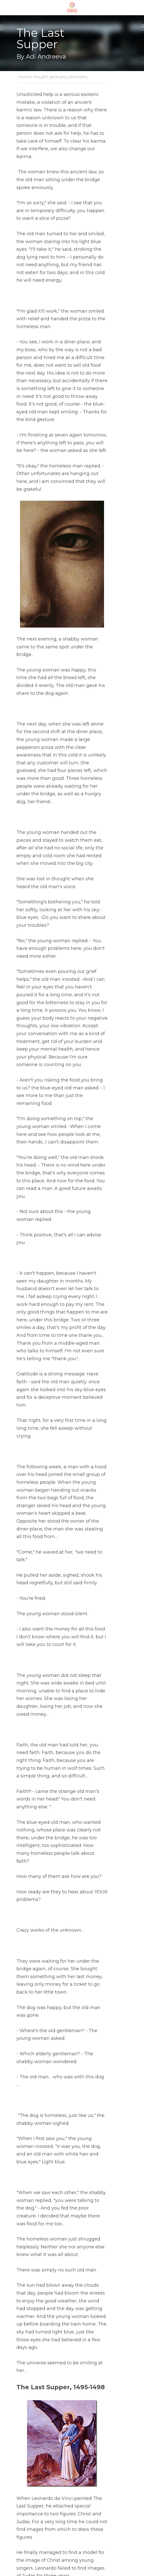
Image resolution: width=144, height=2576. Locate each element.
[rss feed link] (61, 2515)
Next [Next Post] (79, 2473)
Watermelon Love (35, 2484)
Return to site (30, 2511)
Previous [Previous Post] (24, 2473)
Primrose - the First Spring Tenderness (96, 2488)
